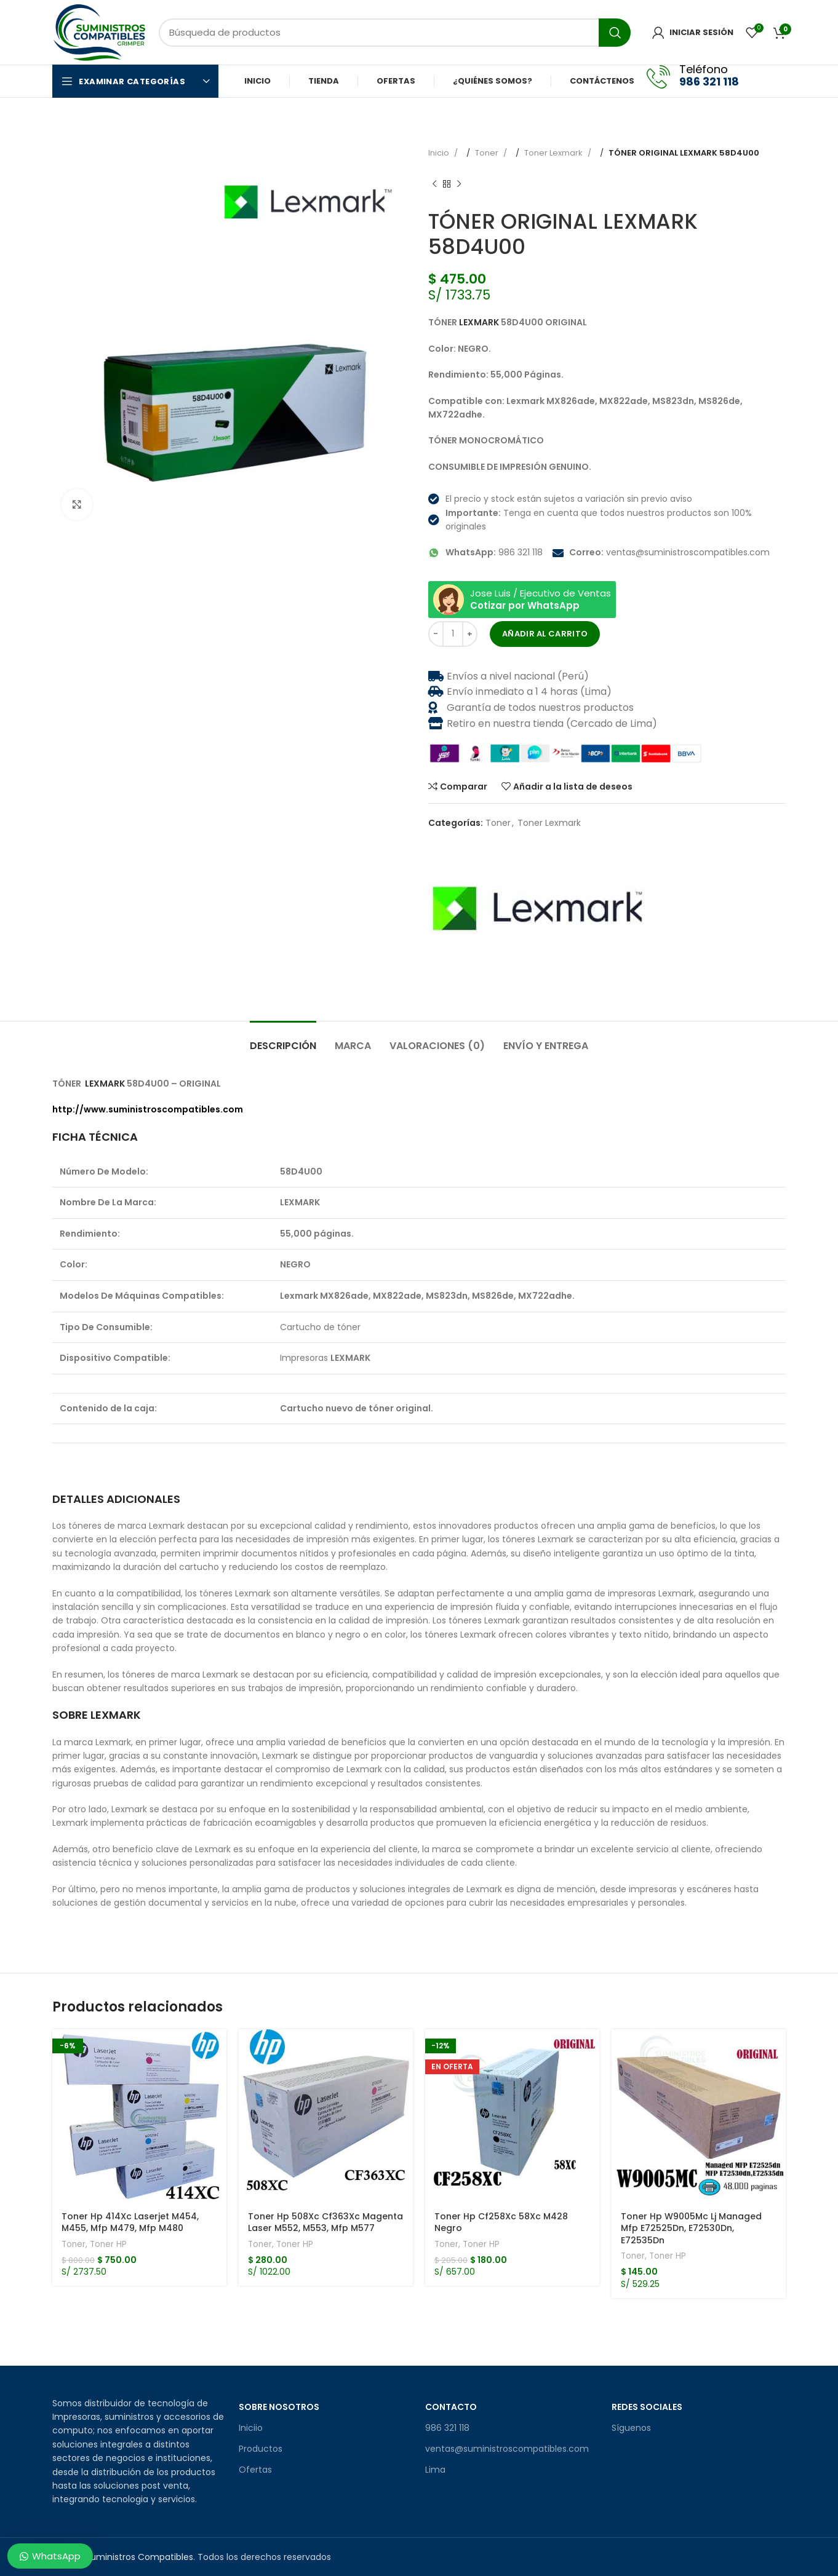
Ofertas (255, 2469)
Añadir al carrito (545, 634)
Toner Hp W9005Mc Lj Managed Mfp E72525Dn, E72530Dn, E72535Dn (691, 2228)
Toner (487, 153)
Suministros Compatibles (139, 2557)
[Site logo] (99, 31)
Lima (435, 2469)
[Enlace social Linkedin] (471, 990)
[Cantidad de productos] (453, 634)
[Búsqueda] (395, 32)
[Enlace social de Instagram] (777, 81)
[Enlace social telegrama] (483, 990)
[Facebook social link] (760, 81)
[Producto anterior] (434, 184)
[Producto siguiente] (459, 184)
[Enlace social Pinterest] (459, 990)
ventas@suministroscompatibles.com (507, 2449)
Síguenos (631, 2428)
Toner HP (108, 2244)
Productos (260, 2449)
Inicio (439, 153)
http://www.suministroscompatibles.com (147, 1109)
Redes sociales (647, 2407)
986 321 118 (447, 2428)
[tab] (283, 1039)
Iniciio (251, 2428)
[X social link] (446, 990)
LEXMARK (479, 322)
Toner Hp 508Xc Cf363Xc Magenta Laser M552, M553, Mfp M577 (325, 2222)
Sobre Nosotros (279, 2407)
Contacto (451, 2407)
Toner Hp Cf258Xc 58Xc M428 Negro (501, 2222)
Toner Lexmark (554, 153)
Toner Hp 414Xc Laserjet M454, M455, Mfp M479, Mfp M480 (130, 2222)
